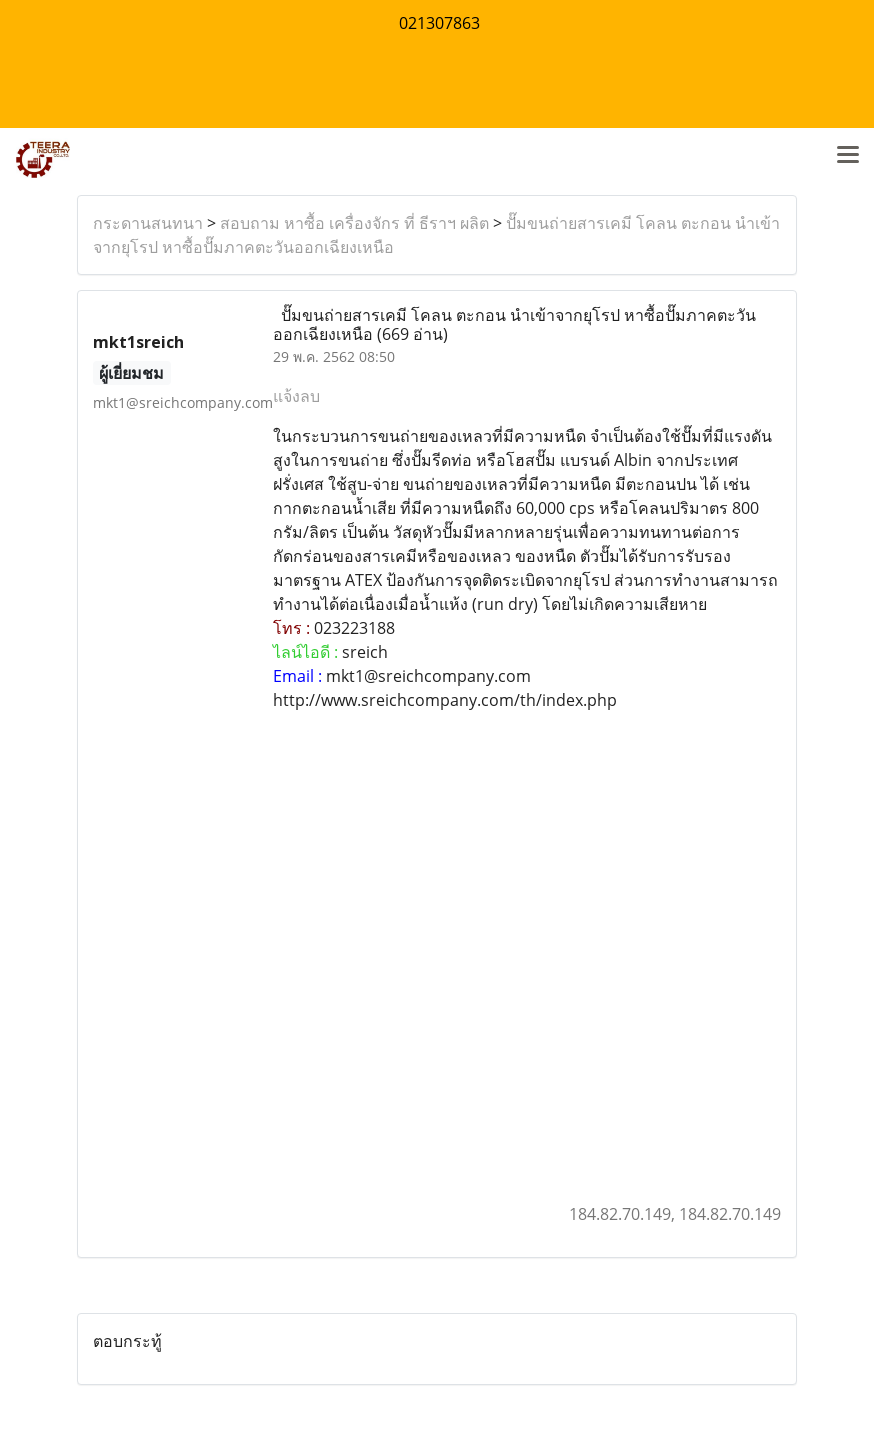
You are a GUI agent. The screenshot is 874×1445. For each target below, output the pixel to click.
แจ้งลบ (296, 396)
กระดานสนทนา (148, 223)
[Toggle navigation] (848, 156)
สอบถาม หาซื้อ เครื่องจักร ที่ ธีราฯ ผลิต (354, 223)
